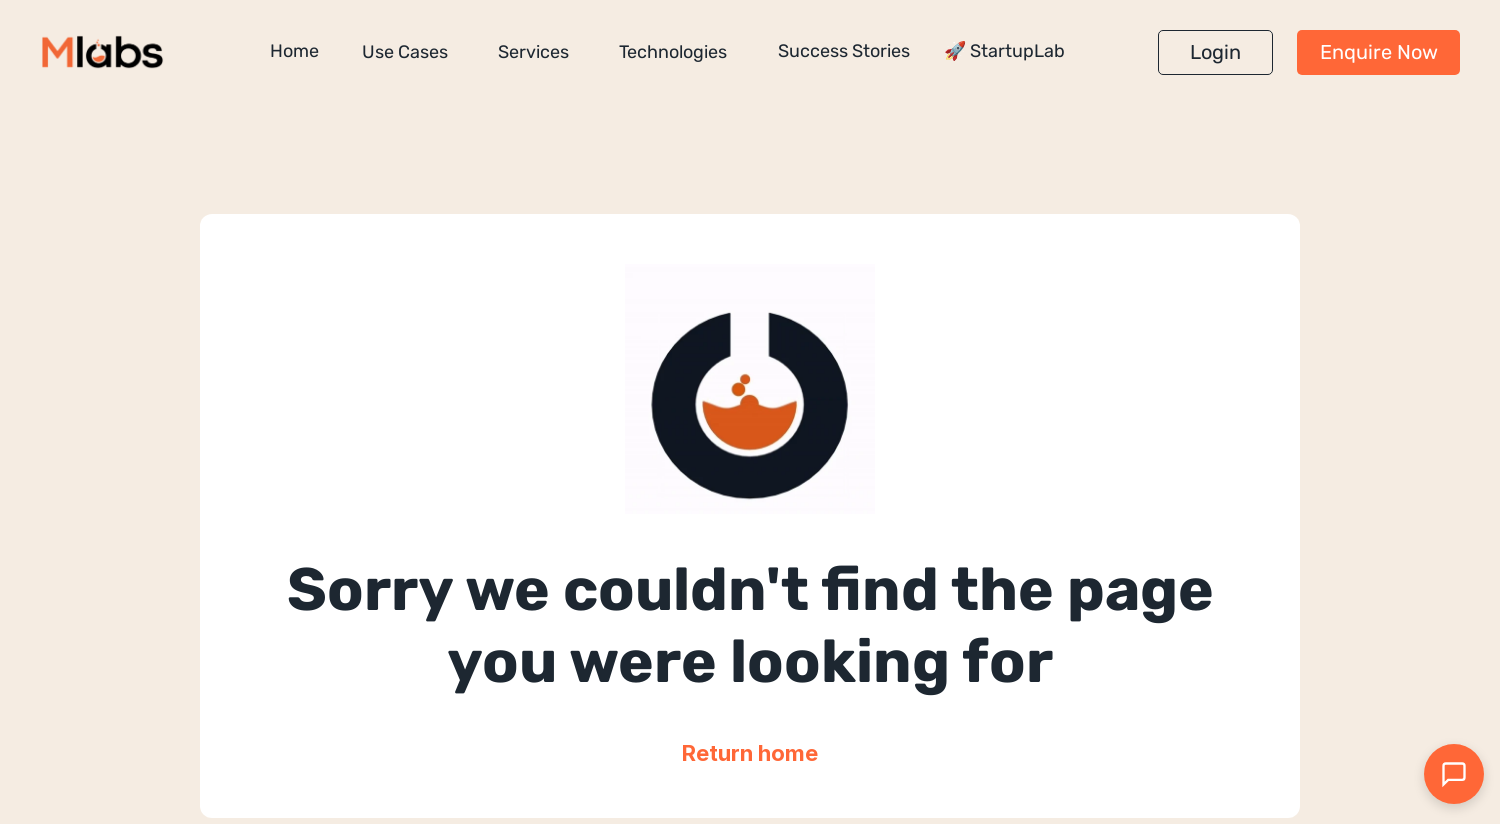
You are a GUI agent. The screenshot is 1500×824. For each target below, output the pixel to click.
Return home (750, 753)
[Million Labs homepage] (102, 52)
